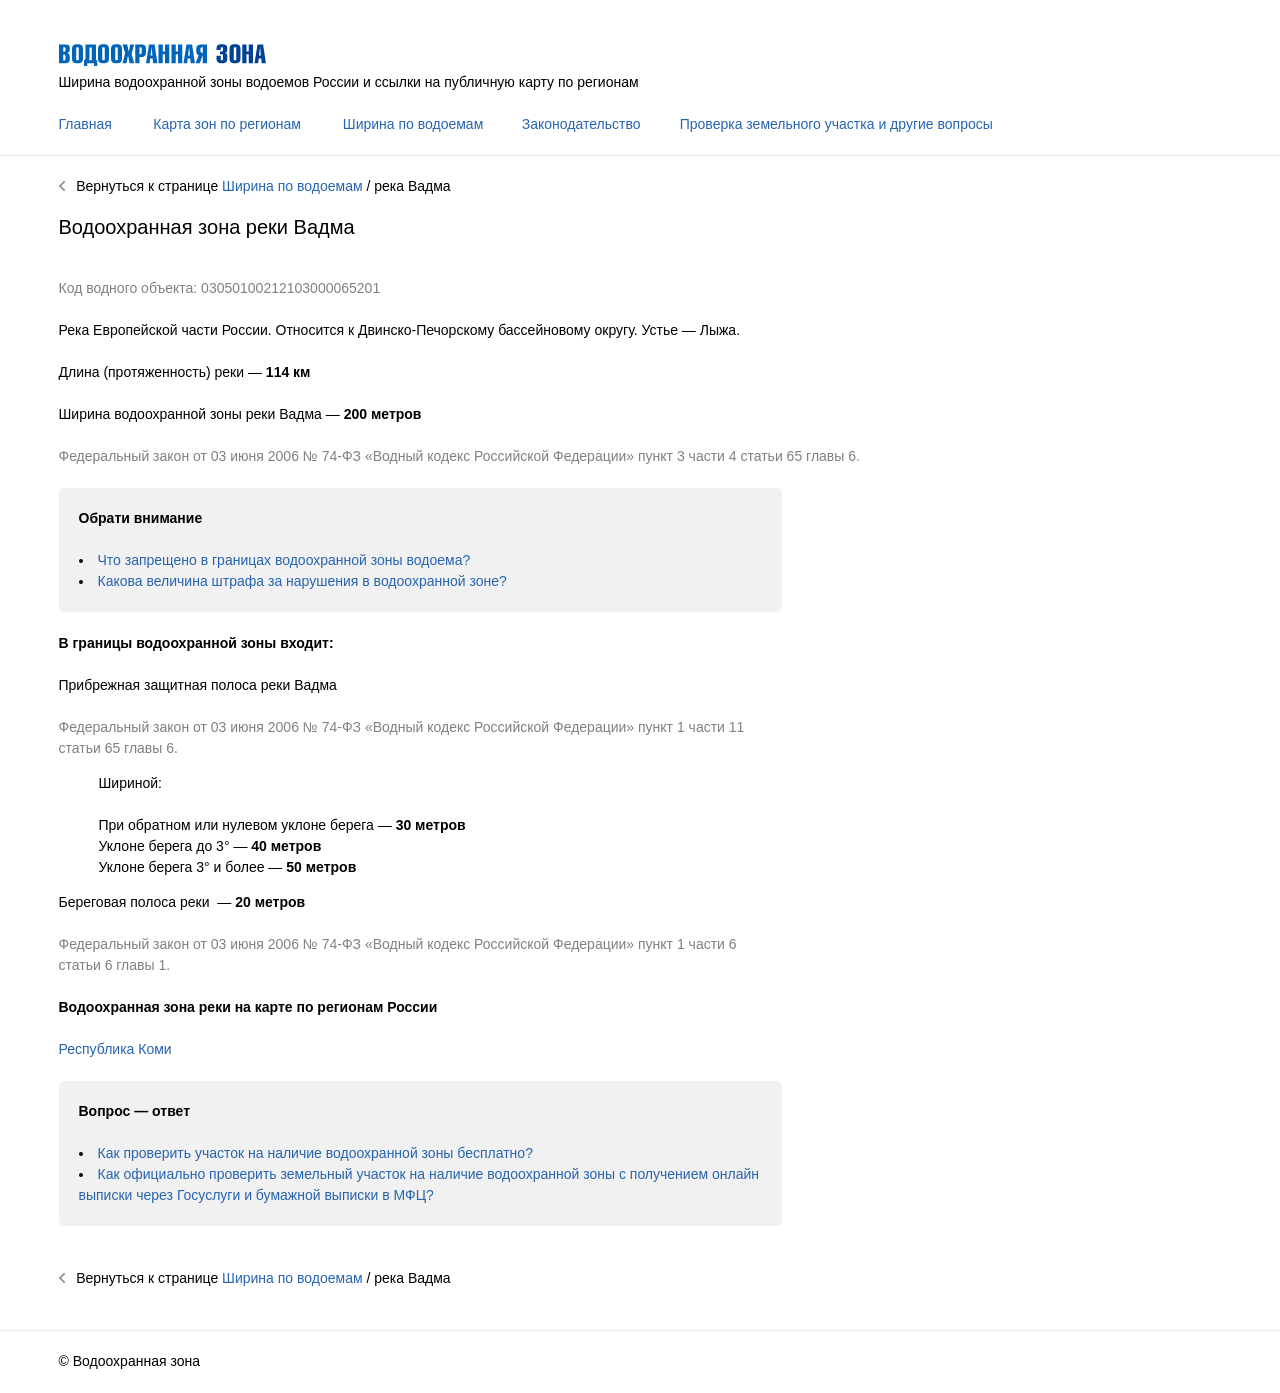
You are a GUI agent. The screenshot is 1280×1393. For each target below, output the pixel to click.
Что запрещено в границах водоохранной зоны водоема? (284, 560)
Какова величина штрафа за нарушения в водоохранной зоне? (302, 581)
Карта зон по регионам (227, 124)
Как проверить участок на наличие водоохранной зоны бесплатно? (315, 1153)
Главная (85, 124)
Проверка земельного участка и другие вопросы (836, 124)
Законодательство (581, 124)
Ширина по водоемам (413, 124)
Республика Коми (115, 1049)
